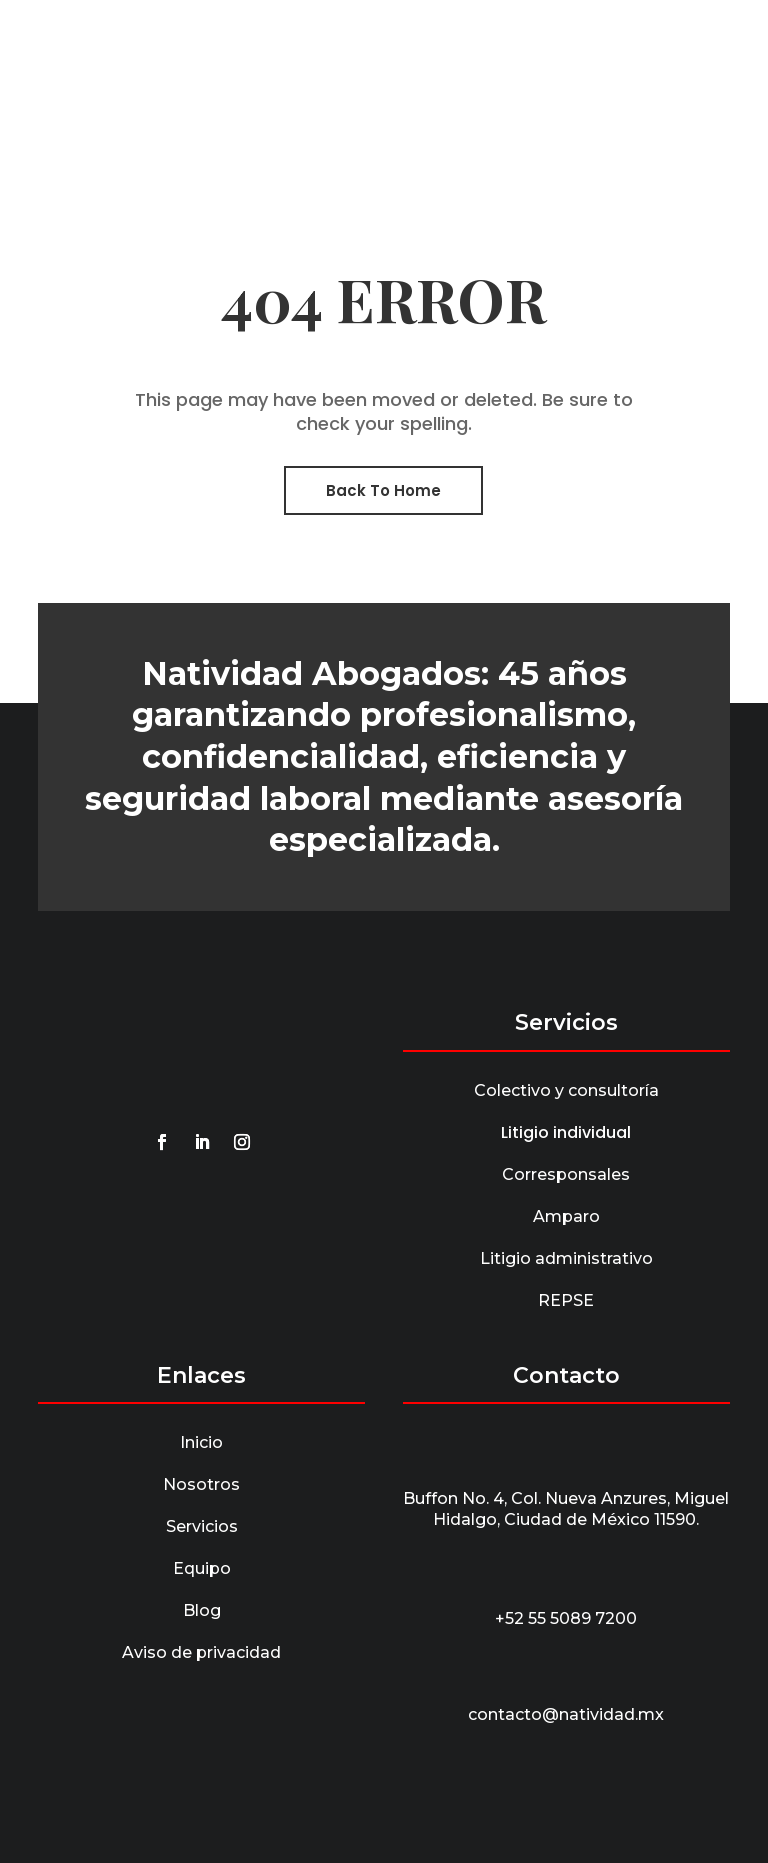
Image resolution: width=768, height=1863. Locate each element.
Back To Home (383, 490)
